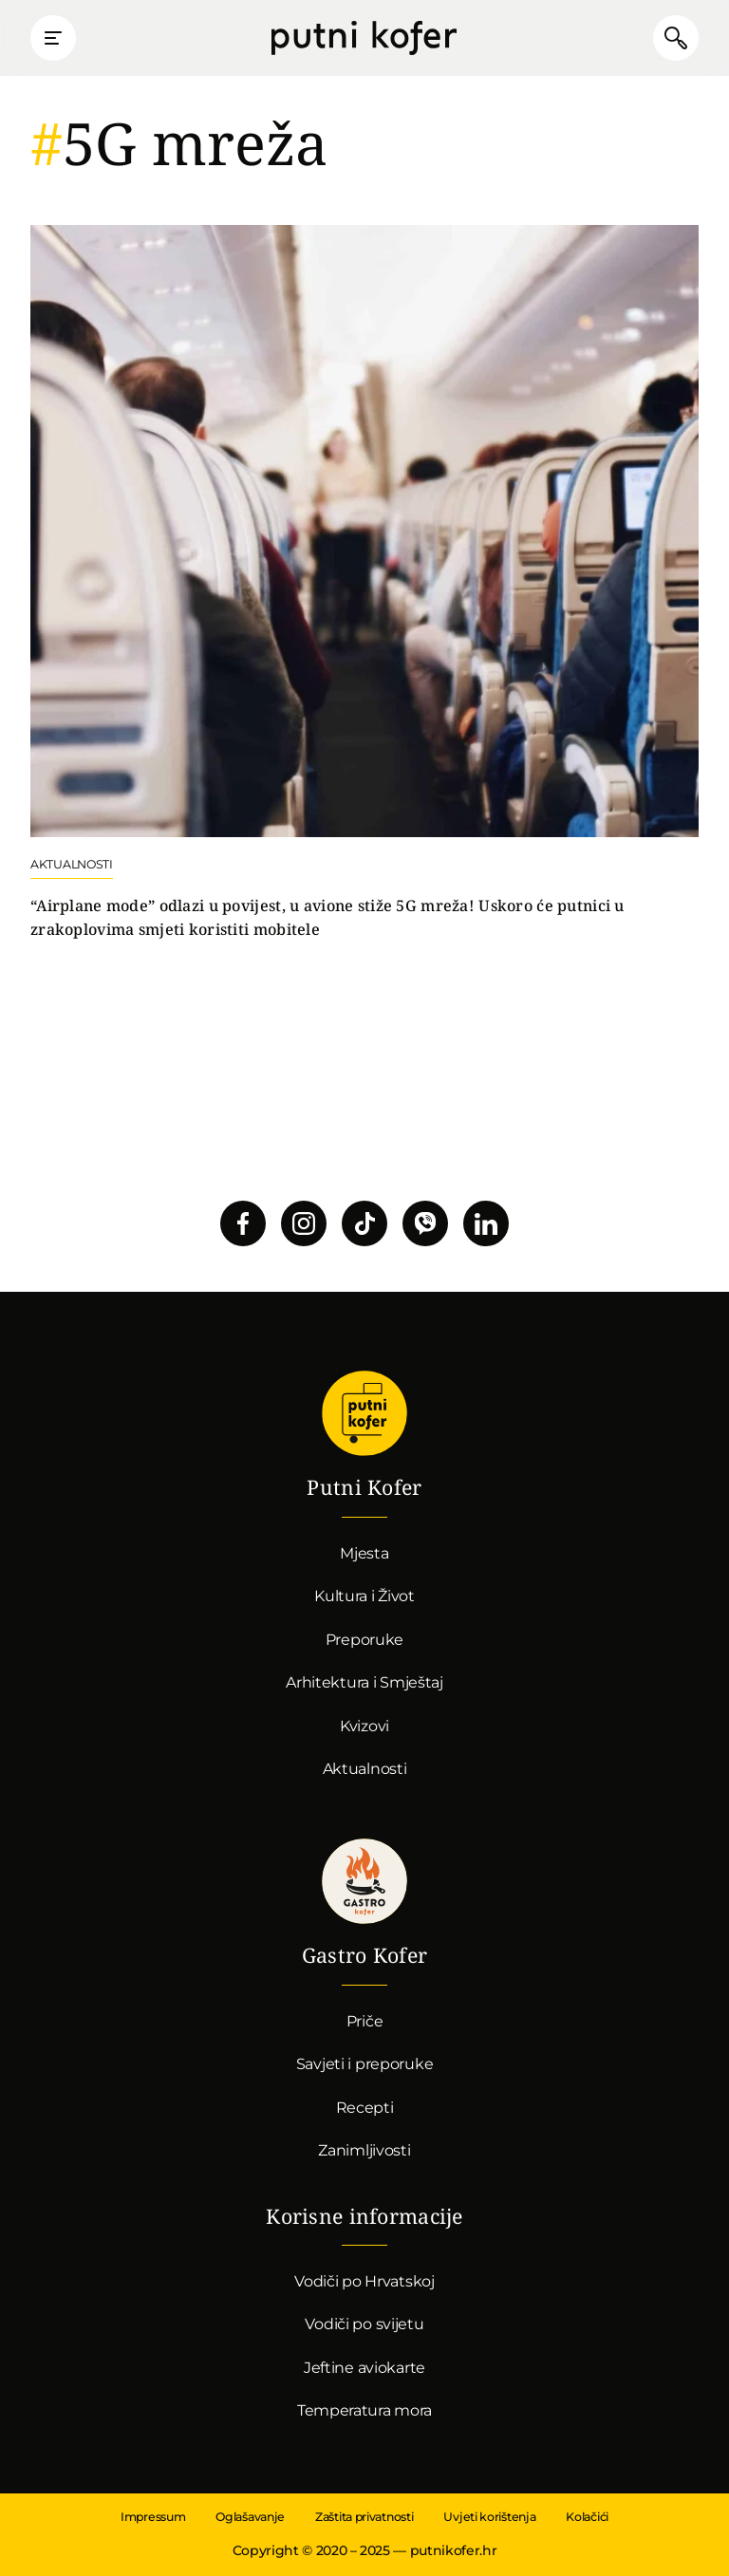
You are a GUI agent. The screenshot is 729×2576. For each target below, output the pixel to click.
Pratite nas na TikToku (364, 1223)
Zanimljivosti (364, 2150)
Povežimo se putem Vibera (425, 1223)
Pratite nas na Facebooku (243, 1223)
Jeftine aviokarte (364, 2368)
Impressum (153, 2517)
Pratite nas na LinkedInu (486, 1223)
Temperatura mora (364, 2410)
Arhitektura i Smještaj (364, 1682)
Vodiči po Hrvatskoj (364, 2281)
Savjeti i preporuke (365, 2064)
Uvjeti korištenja (489, 2517)
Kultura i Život (364, 1596)
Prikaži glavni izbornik (53, 38)
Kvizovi (364, 1726)
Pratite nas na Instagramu (304, 1223)
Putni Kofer (364, 38)
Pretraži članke (676, 38)
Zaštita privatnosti (364, 2517)
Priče (364, 2021)
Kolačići (587, 2517)
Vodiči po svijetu (364, 2324)
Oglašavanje (250, 2517)
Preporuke (364, 1640)
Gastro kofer (364, 1882)
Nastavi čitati (364, 583)
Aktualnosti (365, 1769)
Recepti (365, 2108)
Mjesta (364, 1553)
